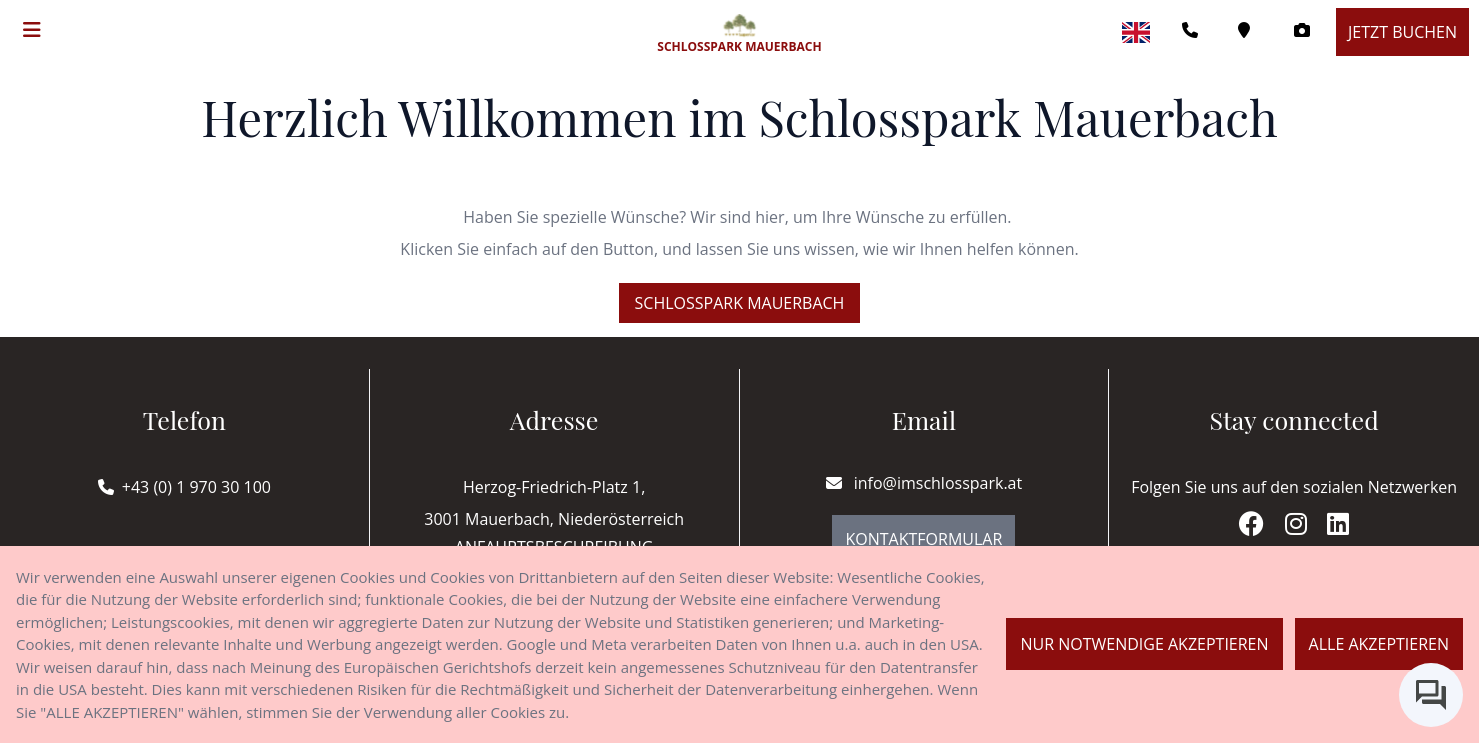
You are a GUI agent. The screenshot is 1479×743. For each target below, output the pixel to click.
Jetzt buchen (1402, 32)
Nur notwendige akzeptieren (1144, 644)
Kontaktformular (923, 539)
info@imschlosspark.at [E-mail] (924, 483)
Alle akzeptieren (1379, 644)
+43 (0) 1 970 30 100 (196, 487)
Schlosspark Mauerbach (740, 303)
